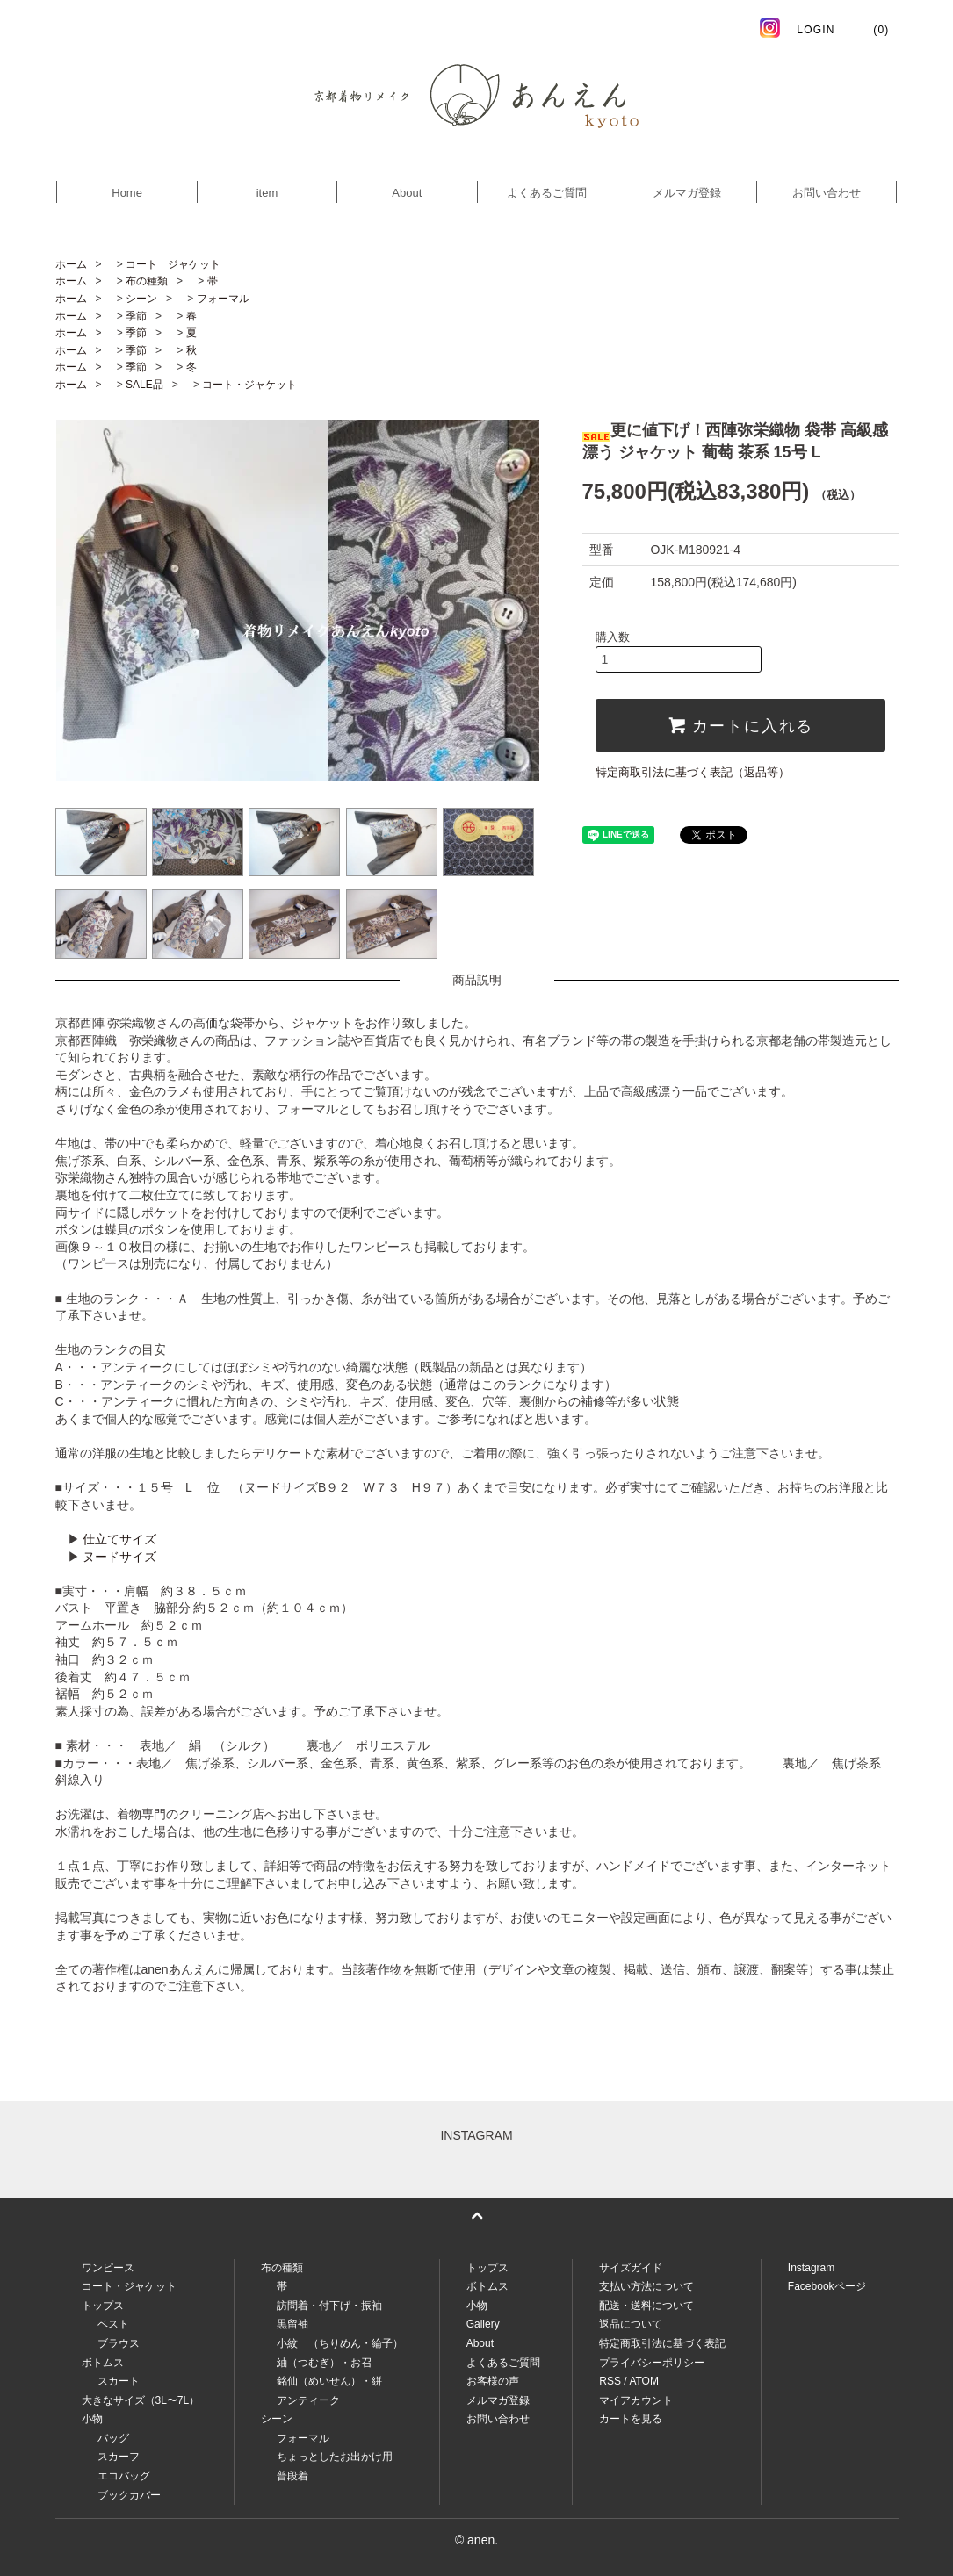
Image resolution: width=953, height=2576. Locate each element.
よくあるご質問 (547, 192)
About (407, 192)
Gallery (483, 2324)
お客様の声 (492, 2381)
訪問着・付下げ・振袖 (329, 2305)
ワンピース (108, 2268)
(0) (870, 30)
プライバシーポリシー (651, 2363)
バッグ (113, 2438)
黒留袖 (292, 2324)
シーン (141, 298)
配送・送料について (646, 2305)
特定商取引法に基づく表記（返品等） (693, 772)
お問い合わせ (826, 192)
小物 (476, 2305)
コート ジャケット (173, 264)
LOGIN (815, 30)
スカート (118, 2381)
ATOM (644, 2381)
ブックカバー (129, 2495)
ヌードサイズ (119, 1557)
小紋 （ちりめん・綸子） (340, 2343)
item (267, 192)
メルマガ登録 (687, 192)
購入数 (613, 637)
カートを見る (630, 2419)
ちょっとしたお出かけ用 (335, 2456)
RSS (610, 2381)
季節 (136, 316)
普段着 (292, 2476)
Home (127, 192)
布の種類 (147, 281)
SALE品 (144, 384)
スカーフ (118, 2456)
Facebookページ (827, 2286)
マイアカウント (636, 2400)
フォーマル (223, 298)
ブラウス (118, 2343)
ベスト (113, 2324)
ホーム (71, 264)
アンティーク (308, 2400)
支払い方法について (646, 2286)
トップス (487, 2268)
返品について (630, 2324)
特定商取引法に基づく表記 (662, 2343)
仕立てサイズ (119, 1539)
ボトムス (487, 2286)
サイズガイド (630, 2268)
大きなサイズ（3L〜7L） (141, 2400)
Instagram (811, 2268)
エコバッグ (123, 2476)
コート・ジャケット (249, 384)
